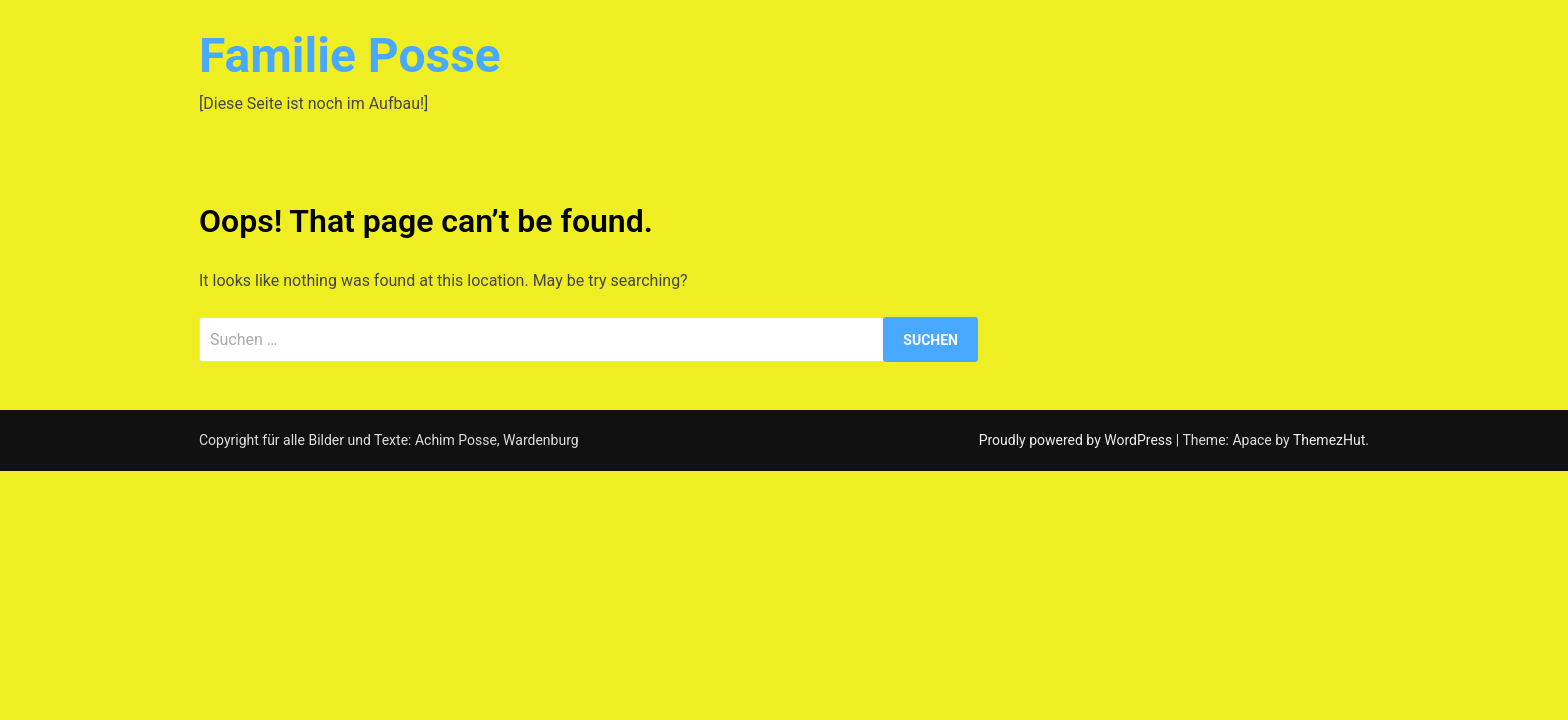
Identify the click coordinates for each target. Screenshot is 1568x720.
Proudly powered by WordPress (1077, 440)
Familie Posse (350, 55)
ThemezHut (1329, 440)
